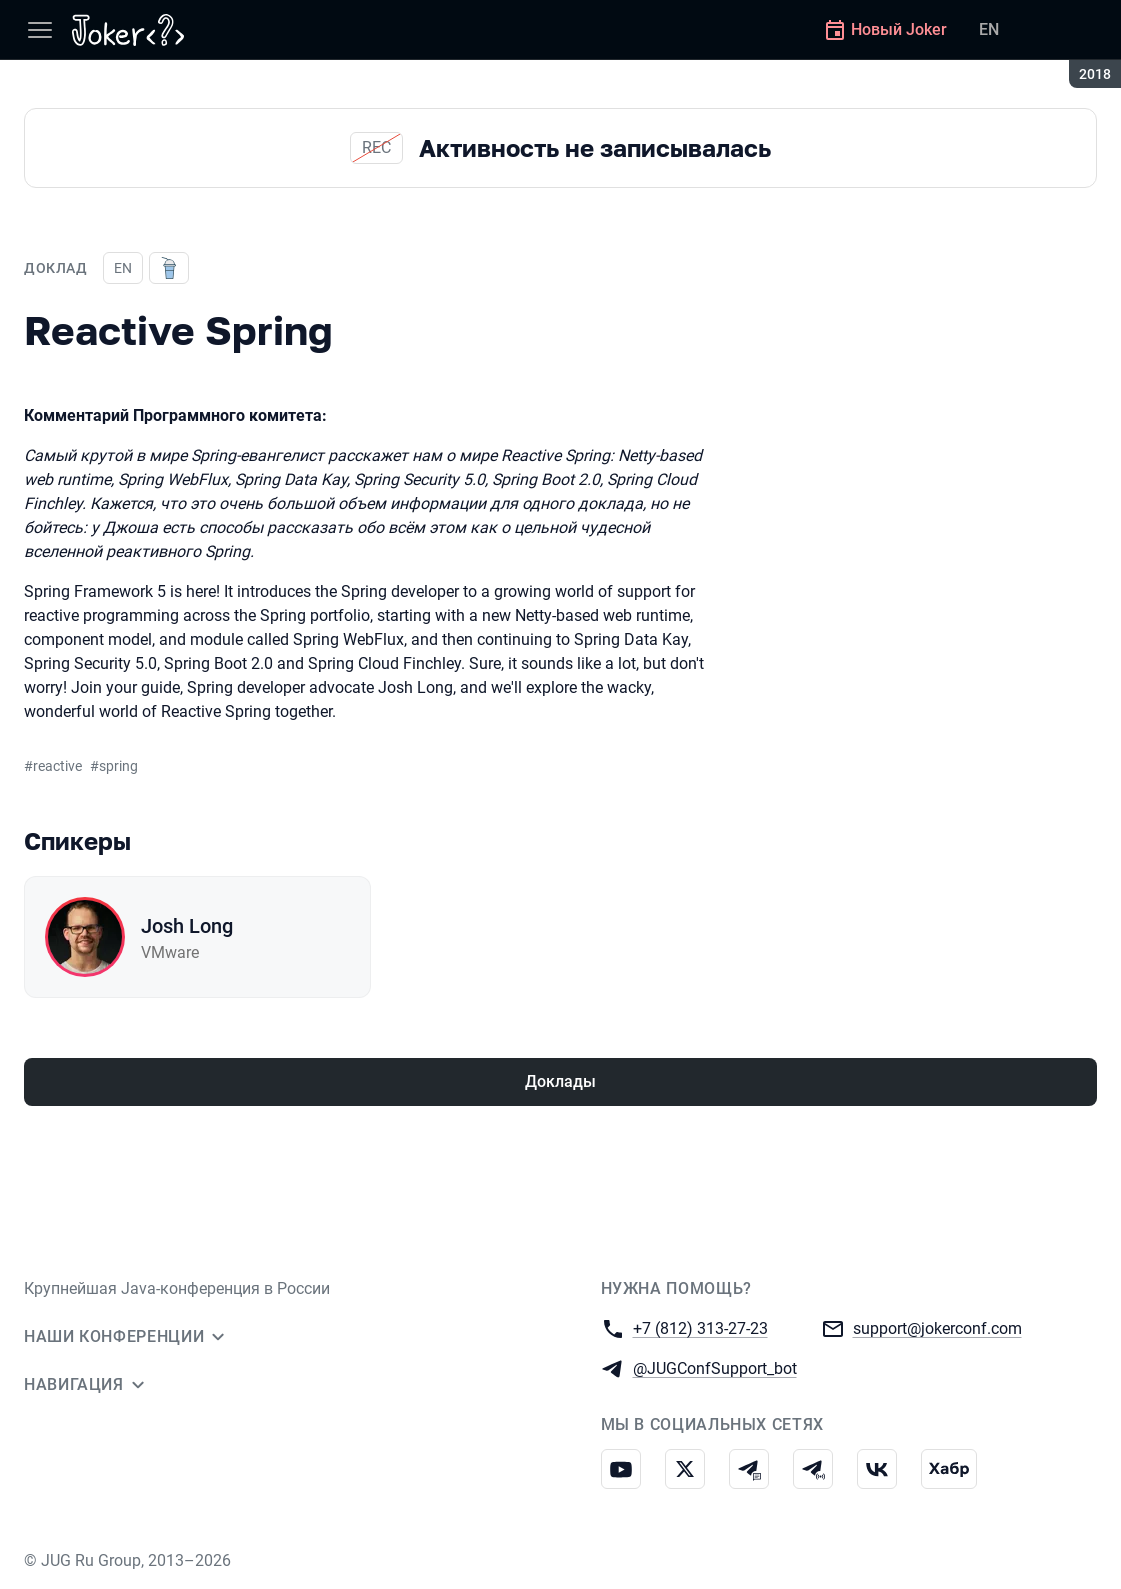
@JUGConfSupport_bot (715, 1367)
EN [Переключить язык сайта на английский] (989, 29)
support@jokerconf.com (937, 1327)
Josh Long (187, 926)
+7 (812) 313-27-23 (700, 1327)
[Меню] (40, 30)
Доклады (560, 1081)
